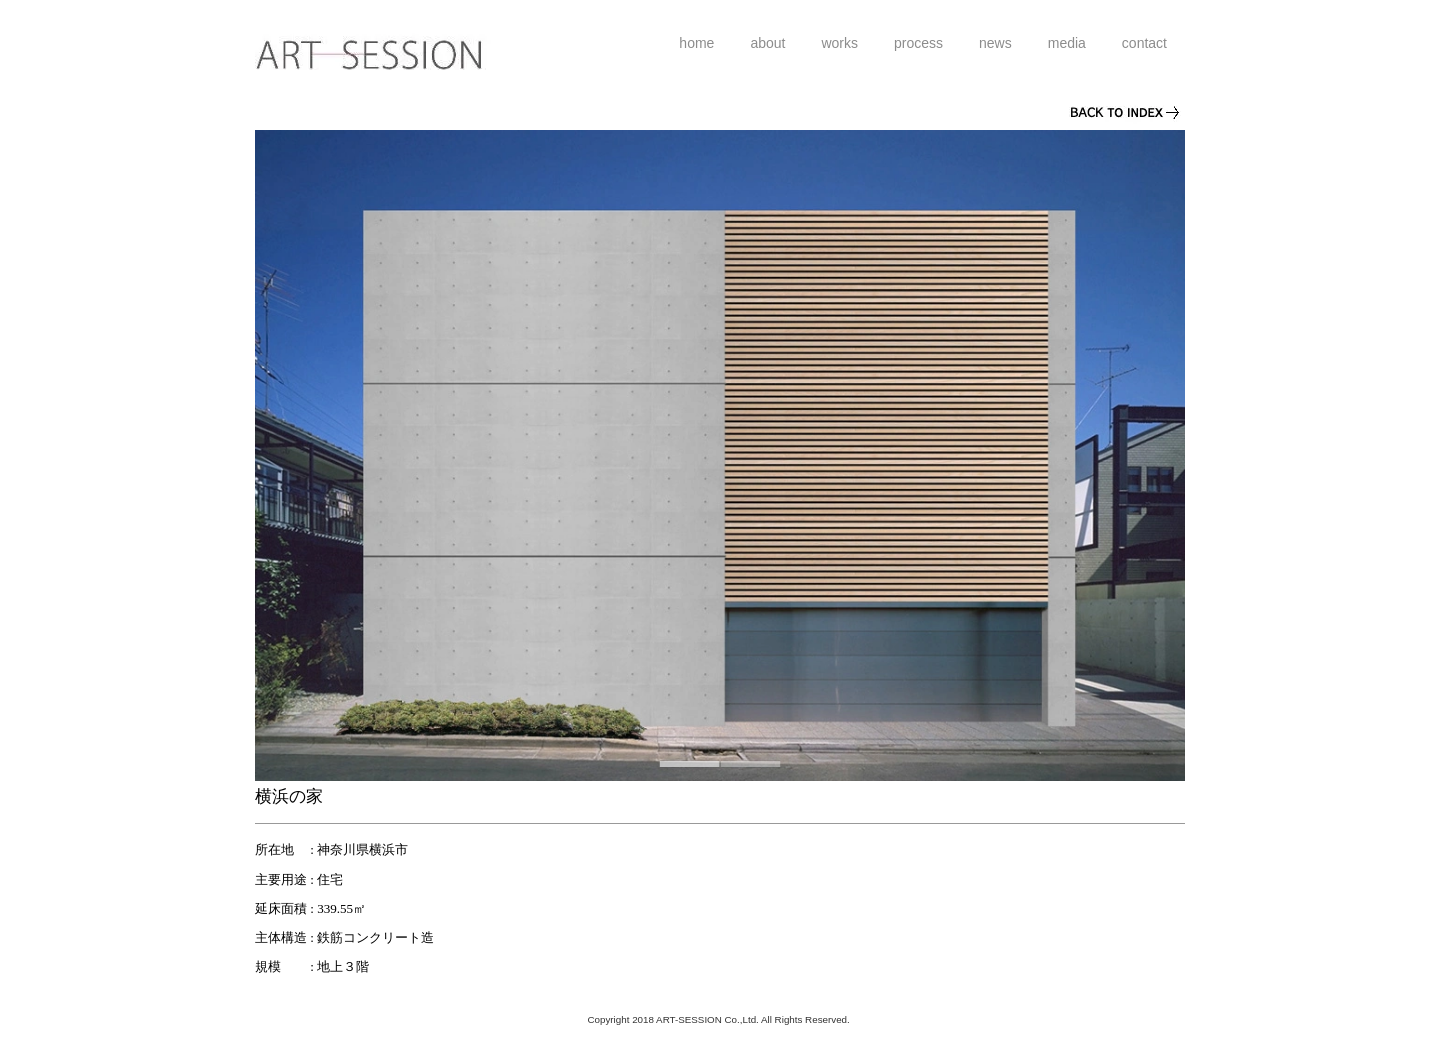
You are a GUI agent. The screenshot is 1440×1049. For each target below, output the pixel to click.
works (839, 43)
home (696, 43)
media (1067, 43)
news (995, 43)
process (918, 43)
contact (1144, 43)
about (767, 43)
